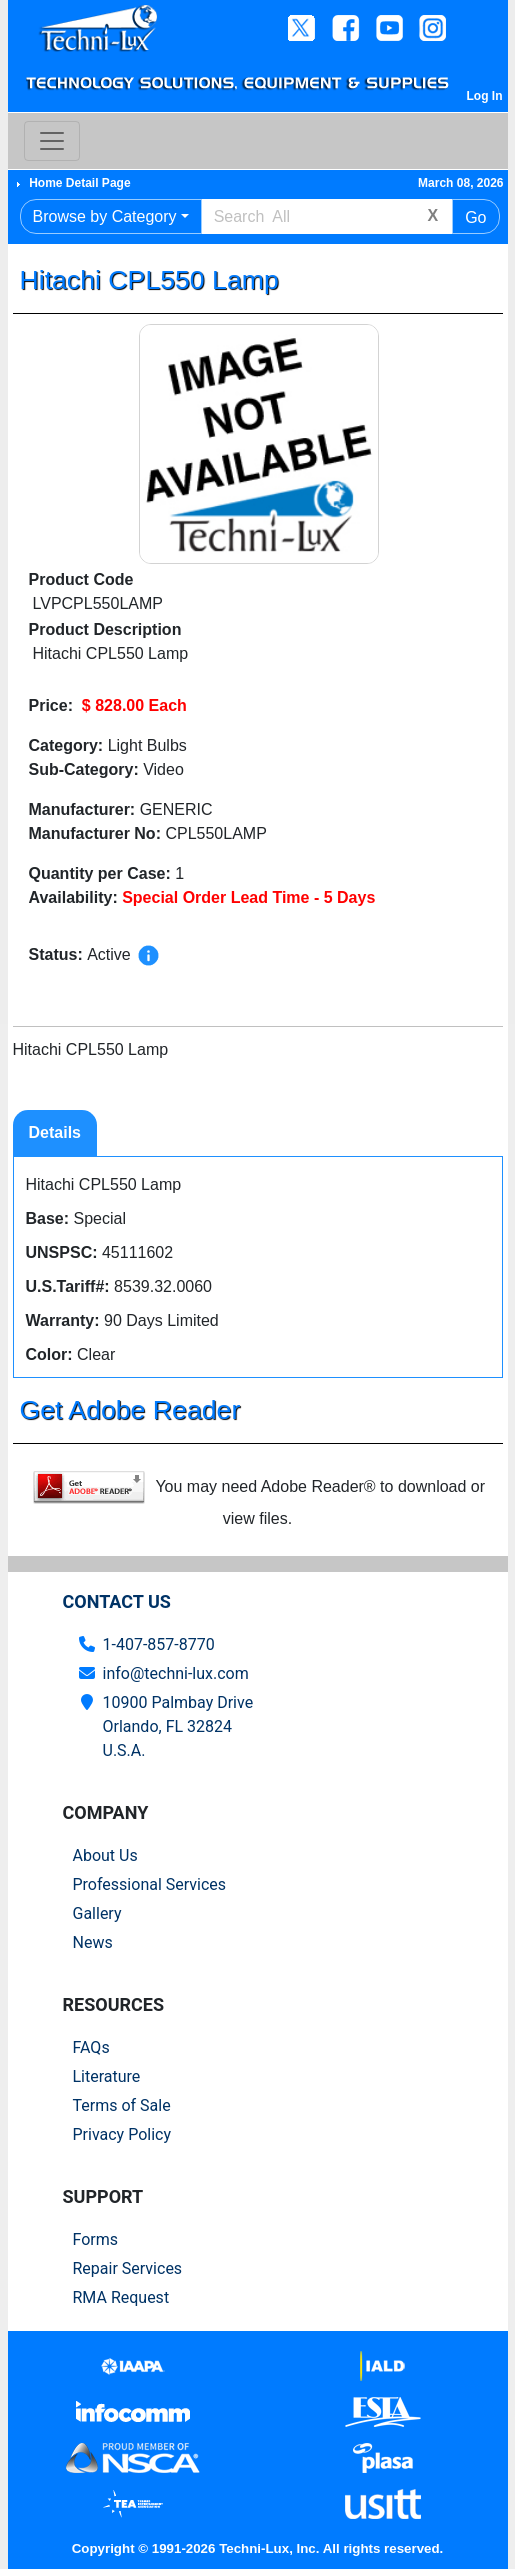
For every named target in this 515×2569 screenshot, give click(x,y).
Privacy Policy (122, 2134)
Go (475, 217)
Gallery (97, 1913)
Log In (485, 96)
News (93, 1942)
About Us (105, 1855)
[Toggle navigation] (52, 141)
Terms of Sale (122, 2105)
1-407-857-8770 (159, 1644)
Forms (96, 2239)
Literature (107, 2076)
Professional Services (150, 1884)
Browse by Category (105, 216)
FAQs (91, 2047)
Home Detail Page (79, 183)
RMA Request (121, 2297)
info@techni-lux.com (176, 1673)
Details (55, 1132)
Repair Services (128, 2268)
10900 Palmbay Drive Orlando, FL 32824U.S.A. (178, 1726)
